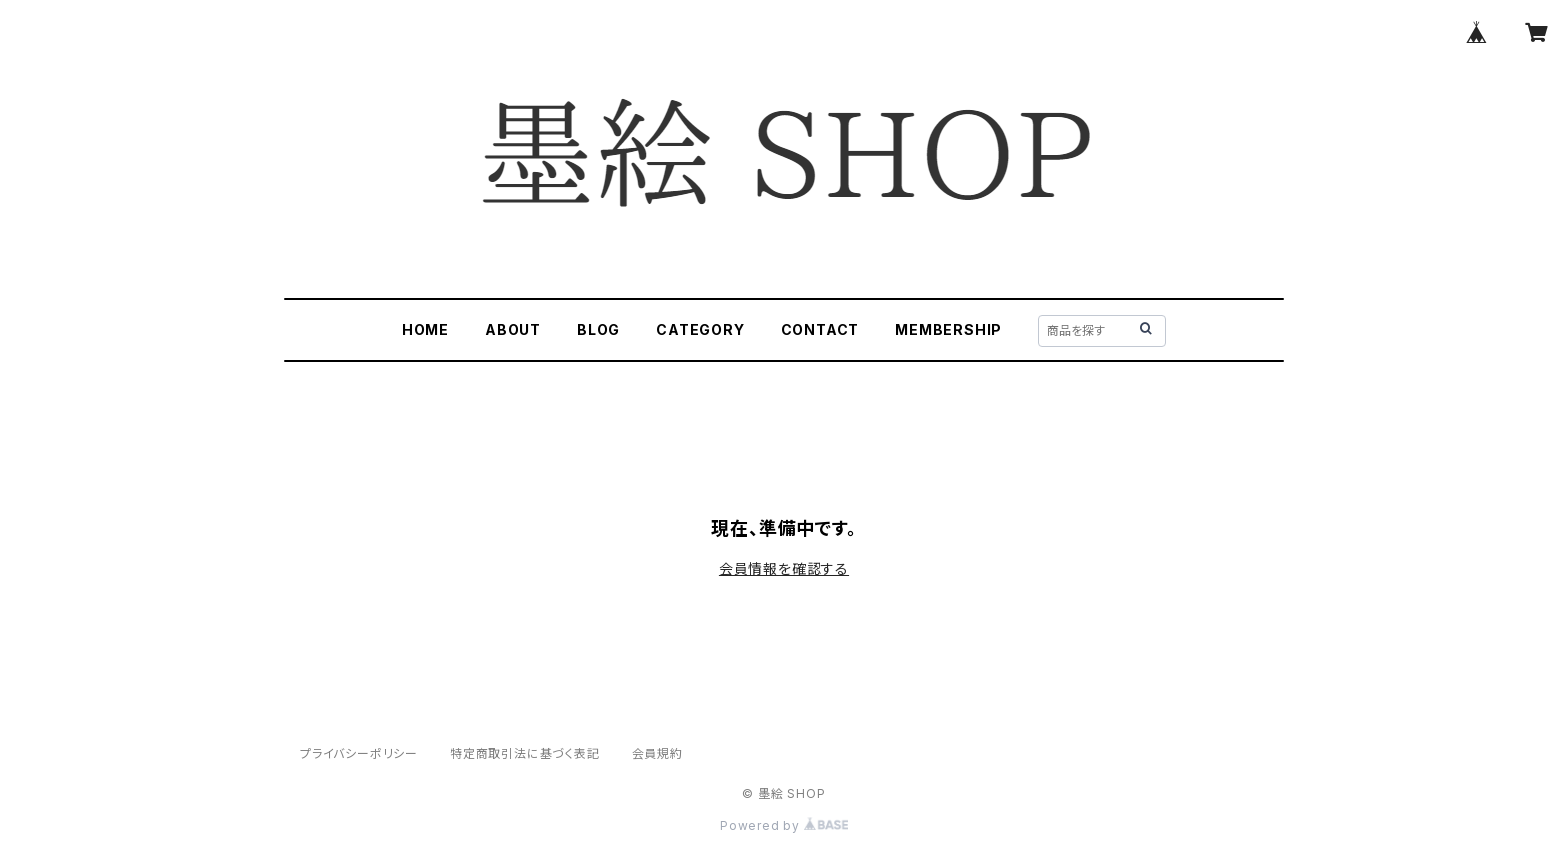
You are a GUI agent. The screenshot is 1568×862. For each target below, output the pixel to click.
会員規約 (657, 753)
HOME (425, 329)
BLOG (598, 329)
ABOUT (513, 329)
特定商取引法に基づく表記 (525, 753)
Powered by (784, 825)
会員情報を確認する (784, 568)
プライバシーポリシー (359, 753)
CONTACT (820, 329)
